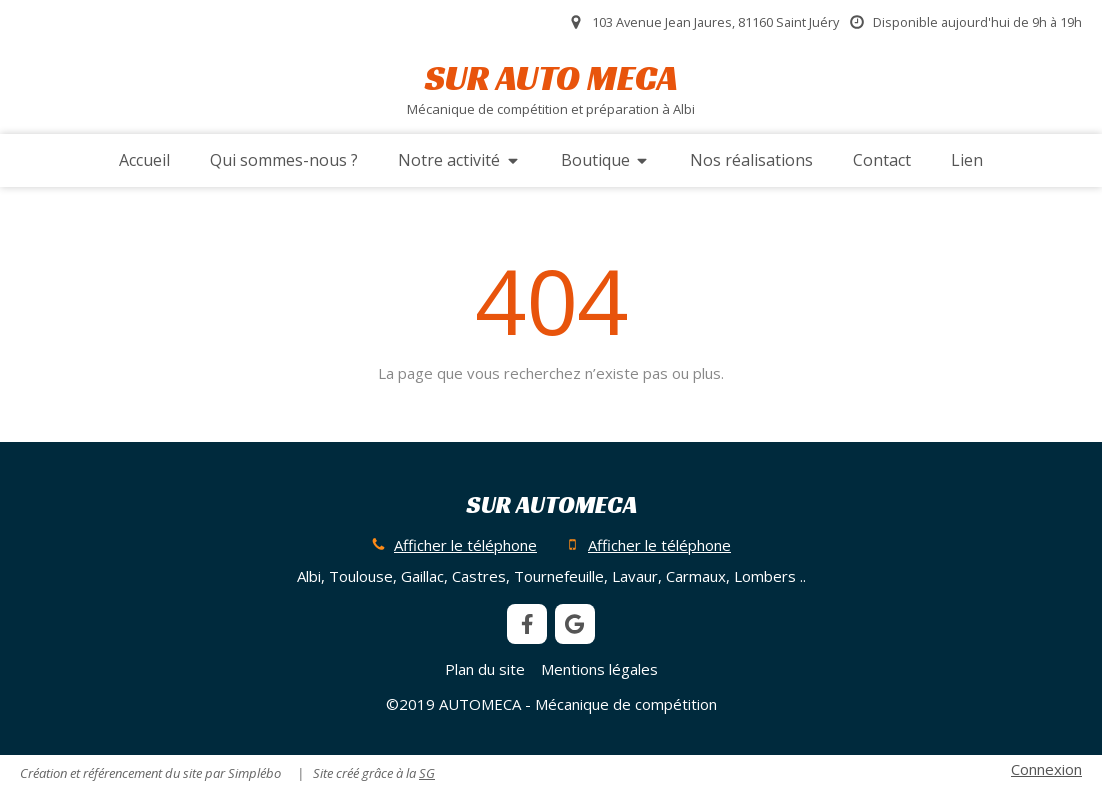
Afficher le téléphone (465, 545)
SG (427, 773)
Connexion (1046, 769)
